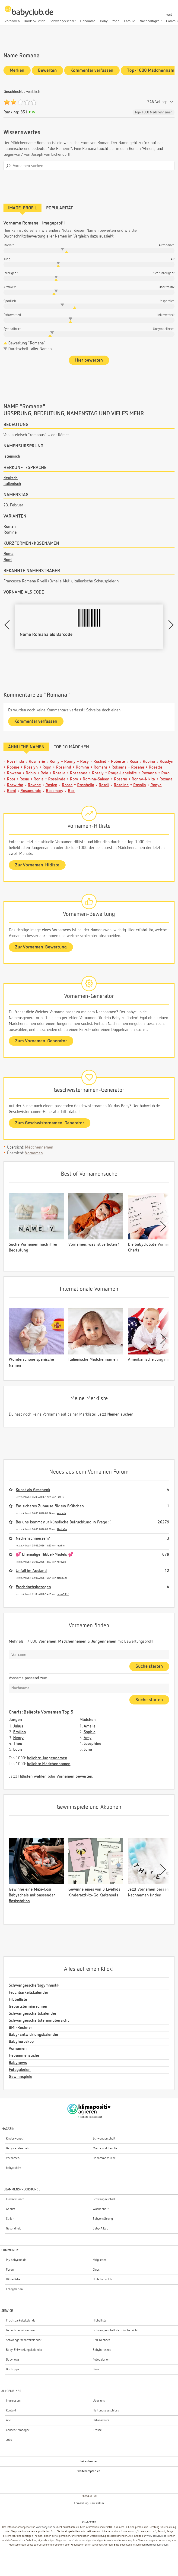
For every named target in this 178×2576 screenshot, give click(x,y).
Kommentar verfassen (91, 70)
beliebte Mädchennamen (48, 1764)
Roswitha (15, 785)
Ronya (156, 785)
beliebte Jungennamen (47, 1758)
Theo (17, 1744)
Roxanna (149, 773)
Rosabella (85, 785)
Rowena (14, 773)
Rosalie (59, 773)
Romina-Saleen (96, 779)
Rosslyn (166, 762)
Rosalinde (56, 779)
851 (27, 112)
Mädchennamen (39, 1147)
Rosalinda (15, 762)
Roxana (165, 779)
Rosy (84, 762)
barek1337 (63, 1594)
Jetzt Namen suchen (116, 1414)
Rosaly (98, 773)
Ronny (70, 762)
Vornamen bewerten (74, 1776)
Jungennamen (103, 1641)
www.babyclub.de (46, 2527)
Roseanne (78, 773)
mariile (61, 1545)
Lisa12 (60, 1497)
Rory (74, 779)
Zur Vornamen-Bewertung (41, 947)
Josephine (92, 1744)
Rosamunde (30, 791)
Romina (10, 532)
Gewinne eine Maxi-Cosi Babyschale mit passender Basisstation (32, 1895)
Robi (11, 779)
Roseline (121, 785)
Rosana (137, 767)
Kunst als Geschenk (33, 1490)
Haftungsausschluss (157, 2544)
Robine (13, 767)
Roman (9, 527)
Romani (100, 767)
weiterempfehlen (89, 2471)
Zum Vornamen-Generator (41, 1041)
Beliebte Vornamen (42, 1712)
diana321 (62, 1578)
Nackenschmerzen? (33, 1538)
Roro (165, 773)
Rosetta (155, 767)
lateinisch (11, 456)
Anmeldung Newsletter (89, 2503)
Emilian (19, 1732)
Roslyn (51, 785)
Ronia (39, 779)
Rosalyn (31, 767)
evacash (61, 1513)
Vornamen (34, 1153)
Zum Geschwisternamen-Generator (49, 1123)
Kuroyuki (61, 1562)
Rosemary (54, 791)
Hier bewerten (89, 360)
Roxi (71, 791)
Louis (17, 1749)
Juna (88, 1749)
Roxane (34, 785)
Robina (149, 762)
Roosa (67, 785)
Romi (7, 560)
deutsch (10, 478)
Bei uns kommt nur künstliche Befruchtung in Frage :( (63, 1522)
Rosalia (139, 785)
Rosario (120, 779)
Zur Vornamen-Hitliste (37, 865)
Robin (31, 773)
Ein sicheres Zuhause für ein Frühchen (50, 1506)
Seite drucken (89, 2461)
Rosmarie (37, 762)
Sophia (89, 1732)
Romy (55, 762)
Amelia (89, 1726)
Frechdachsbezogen (33, 1587)
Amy (88, 1738)
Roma (8, 554)
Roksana (119, 767)
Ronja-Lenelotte (122, 773)
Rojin (46, 767)
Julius (18, 1726)
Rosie (24, 779)
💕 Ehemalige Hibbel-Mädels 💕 (44, 1554)
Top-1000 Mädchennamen (153, 112)
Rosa (134, 762)
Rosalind (63, 767)
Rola (44, 773)
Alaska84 (62, 1529)
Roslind (99, 762)
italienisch (12, 484)
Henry (18, 1738)
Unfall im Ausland (31, 1571)
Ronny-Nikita (143, 779)
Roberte (118, 762)
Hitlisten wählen (32, 1776)
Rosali (104, 785)
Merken (17, 70)
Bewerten (47, 70)
